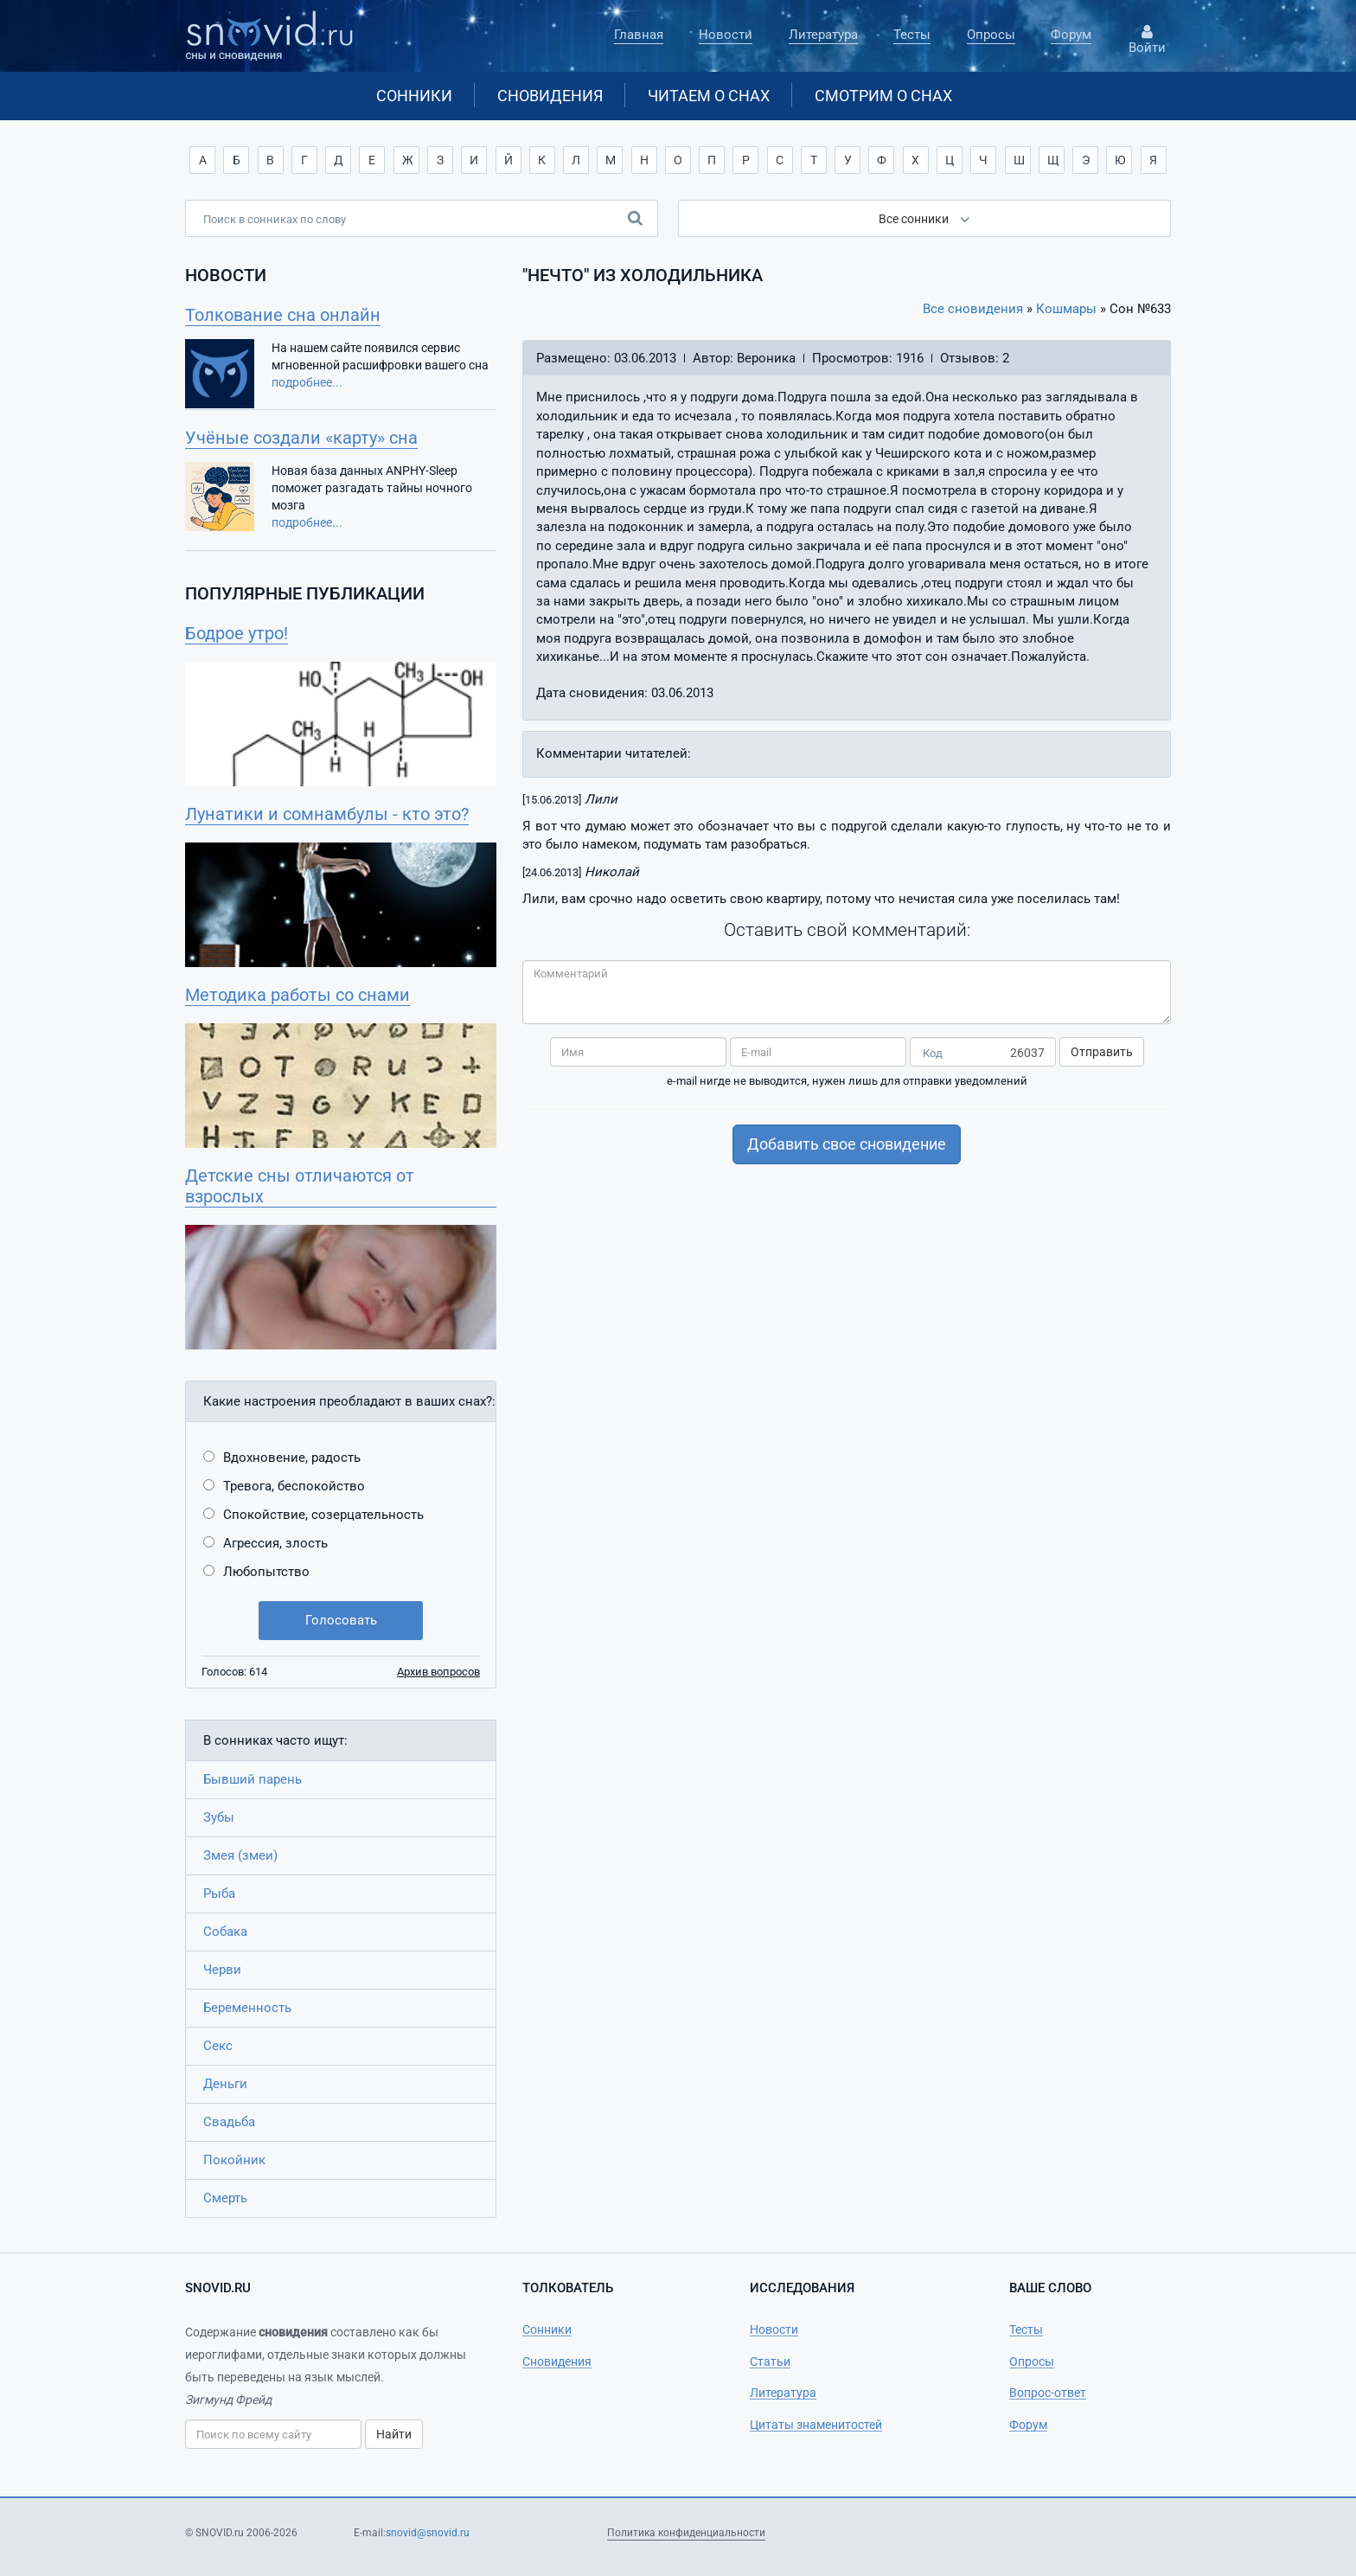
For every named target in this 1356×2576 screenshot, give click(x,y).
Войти (1147, 39)
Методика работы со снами (297, 994)
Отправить (1102, 1052)
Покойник (234, 2160)
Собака (225, 1931)
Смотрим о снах (883, 96)
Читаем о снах (709, 96)
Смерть (225, 2198)
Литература (823, 34)
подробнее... (307, 382)
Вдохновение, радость (292, 1457)
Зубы (218, 1817)
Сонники (414, 96)
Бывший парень (252, 1779)
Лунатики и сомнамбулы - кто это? (327, 814)
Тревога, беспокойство (294, 1486)
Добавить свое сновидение (846, 1144)
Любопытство (266, 1572)
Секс (218, 2046)
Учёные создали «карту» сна (301, 437)
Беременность (247, 2007)
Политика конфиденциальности (686, 2533)
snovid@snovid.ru (428, 2533)
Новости (725, 34)
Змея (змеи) (240, 1855)
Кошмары (1066, 309)
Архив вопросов (438, 1671)
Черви (222, 1969)
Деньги (225, 2084)
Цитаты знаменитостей (816, 2425)
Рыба (219, 1893)
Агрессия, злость (275, 1543)
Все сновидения (973, 309)
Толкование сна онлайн (283, 314)
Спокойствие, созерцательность (323, 1514)
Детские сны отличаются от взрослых (299, 1186)
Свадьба (229, 2122)
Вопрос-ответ (1047, 2393)
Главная (638, 34)
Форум (1071, 34)
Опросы (991, 34)
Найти (394, 2434)
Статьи (770, 2361)
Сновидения (550, 96)
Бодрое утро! (236, 633)
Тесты (912, 34)
